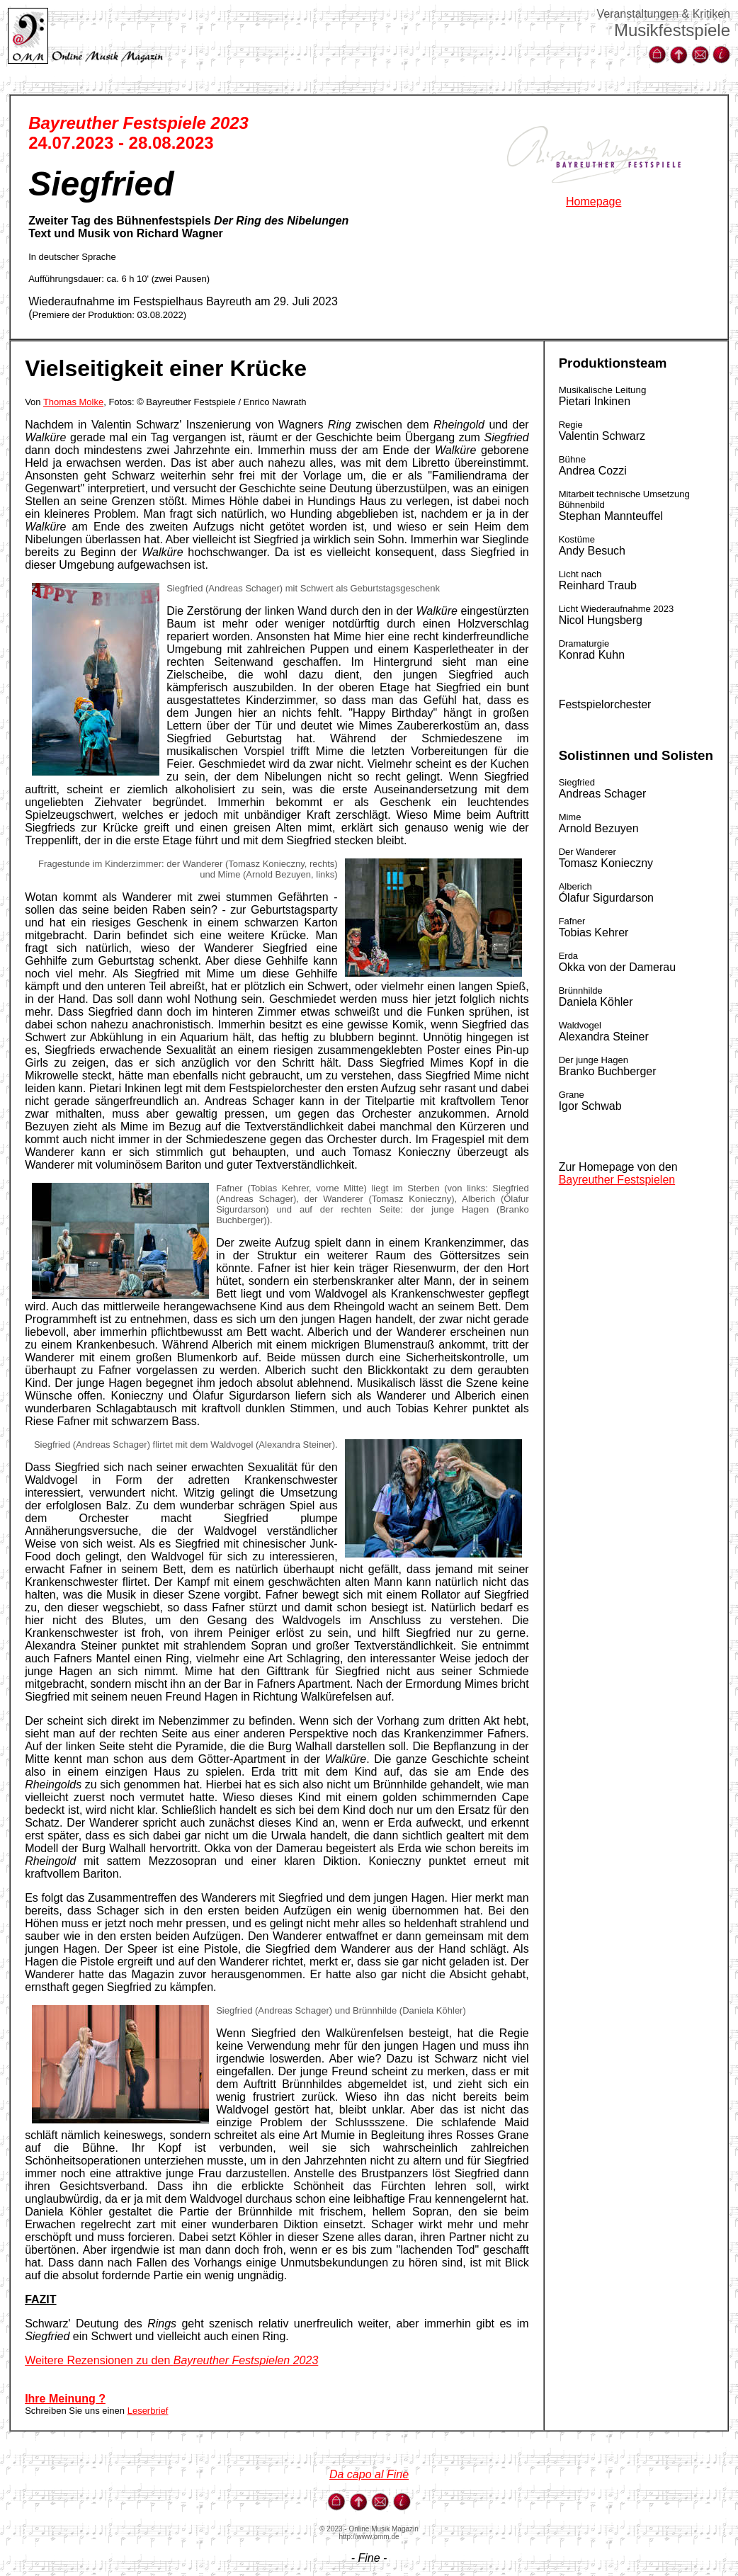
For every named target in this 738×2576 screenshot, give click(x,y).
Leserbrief (148, 2410)
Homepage (593, 201)
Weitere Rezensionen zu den (171, 2360)
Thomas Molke (73, 402)
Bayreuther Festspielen (617, 1180)
